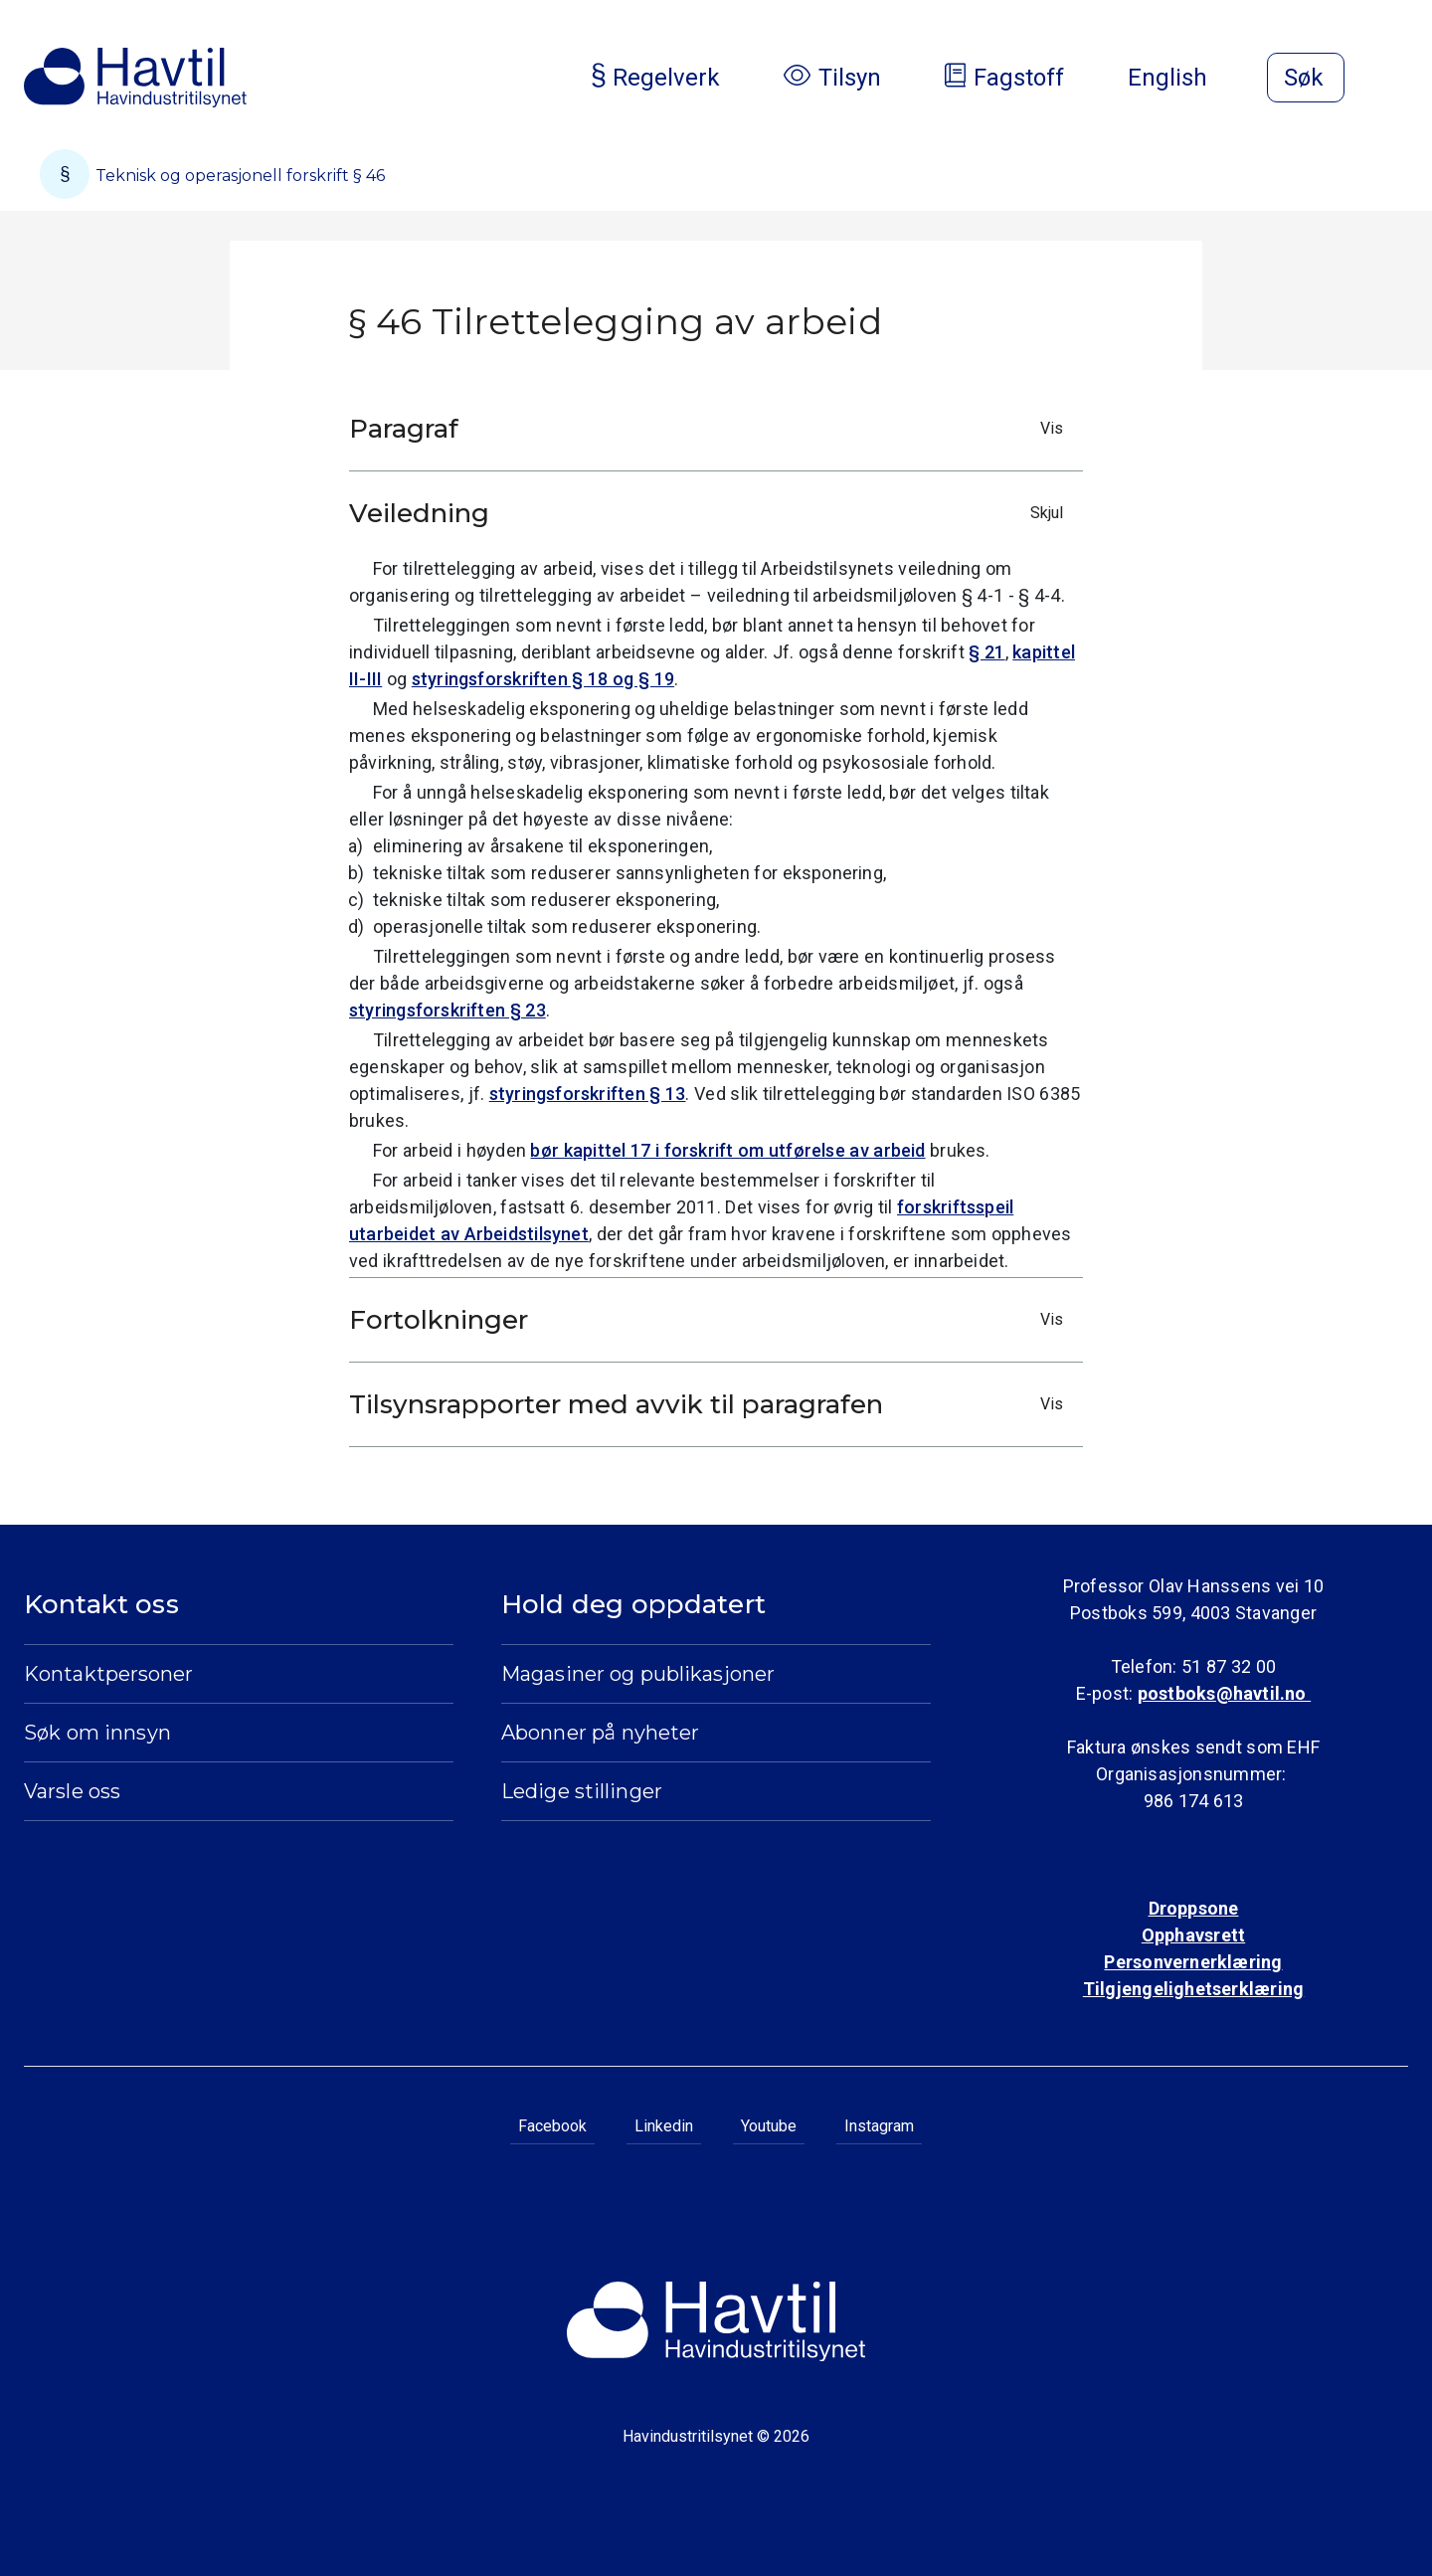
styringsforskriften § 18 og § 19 (543, 678)
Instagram (879, 2125)
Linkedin (663, 2125)
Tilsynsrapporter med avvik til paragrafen (711, 1404)
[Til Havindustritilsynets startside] (135, 77)
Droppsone (1194, 1908)
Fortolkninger (711, 1320)
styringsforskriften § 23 (447, 1010)
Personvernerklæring (1193, 1961)
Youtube (769, 2125)
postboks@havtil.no (1224, 1693)
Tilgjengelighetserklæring (1193, 1988)
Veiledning (711, 513)
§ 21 (986, 652)
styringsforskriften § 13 (587, 1093)
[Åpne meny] (1396, 80)
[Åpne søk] (1305, 77)
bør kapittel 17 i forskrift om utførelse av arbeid (727, 1150)
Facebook (552, 2125)
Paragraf (711, 429)
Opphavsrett (1193, 1935)
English (1183, 77)
